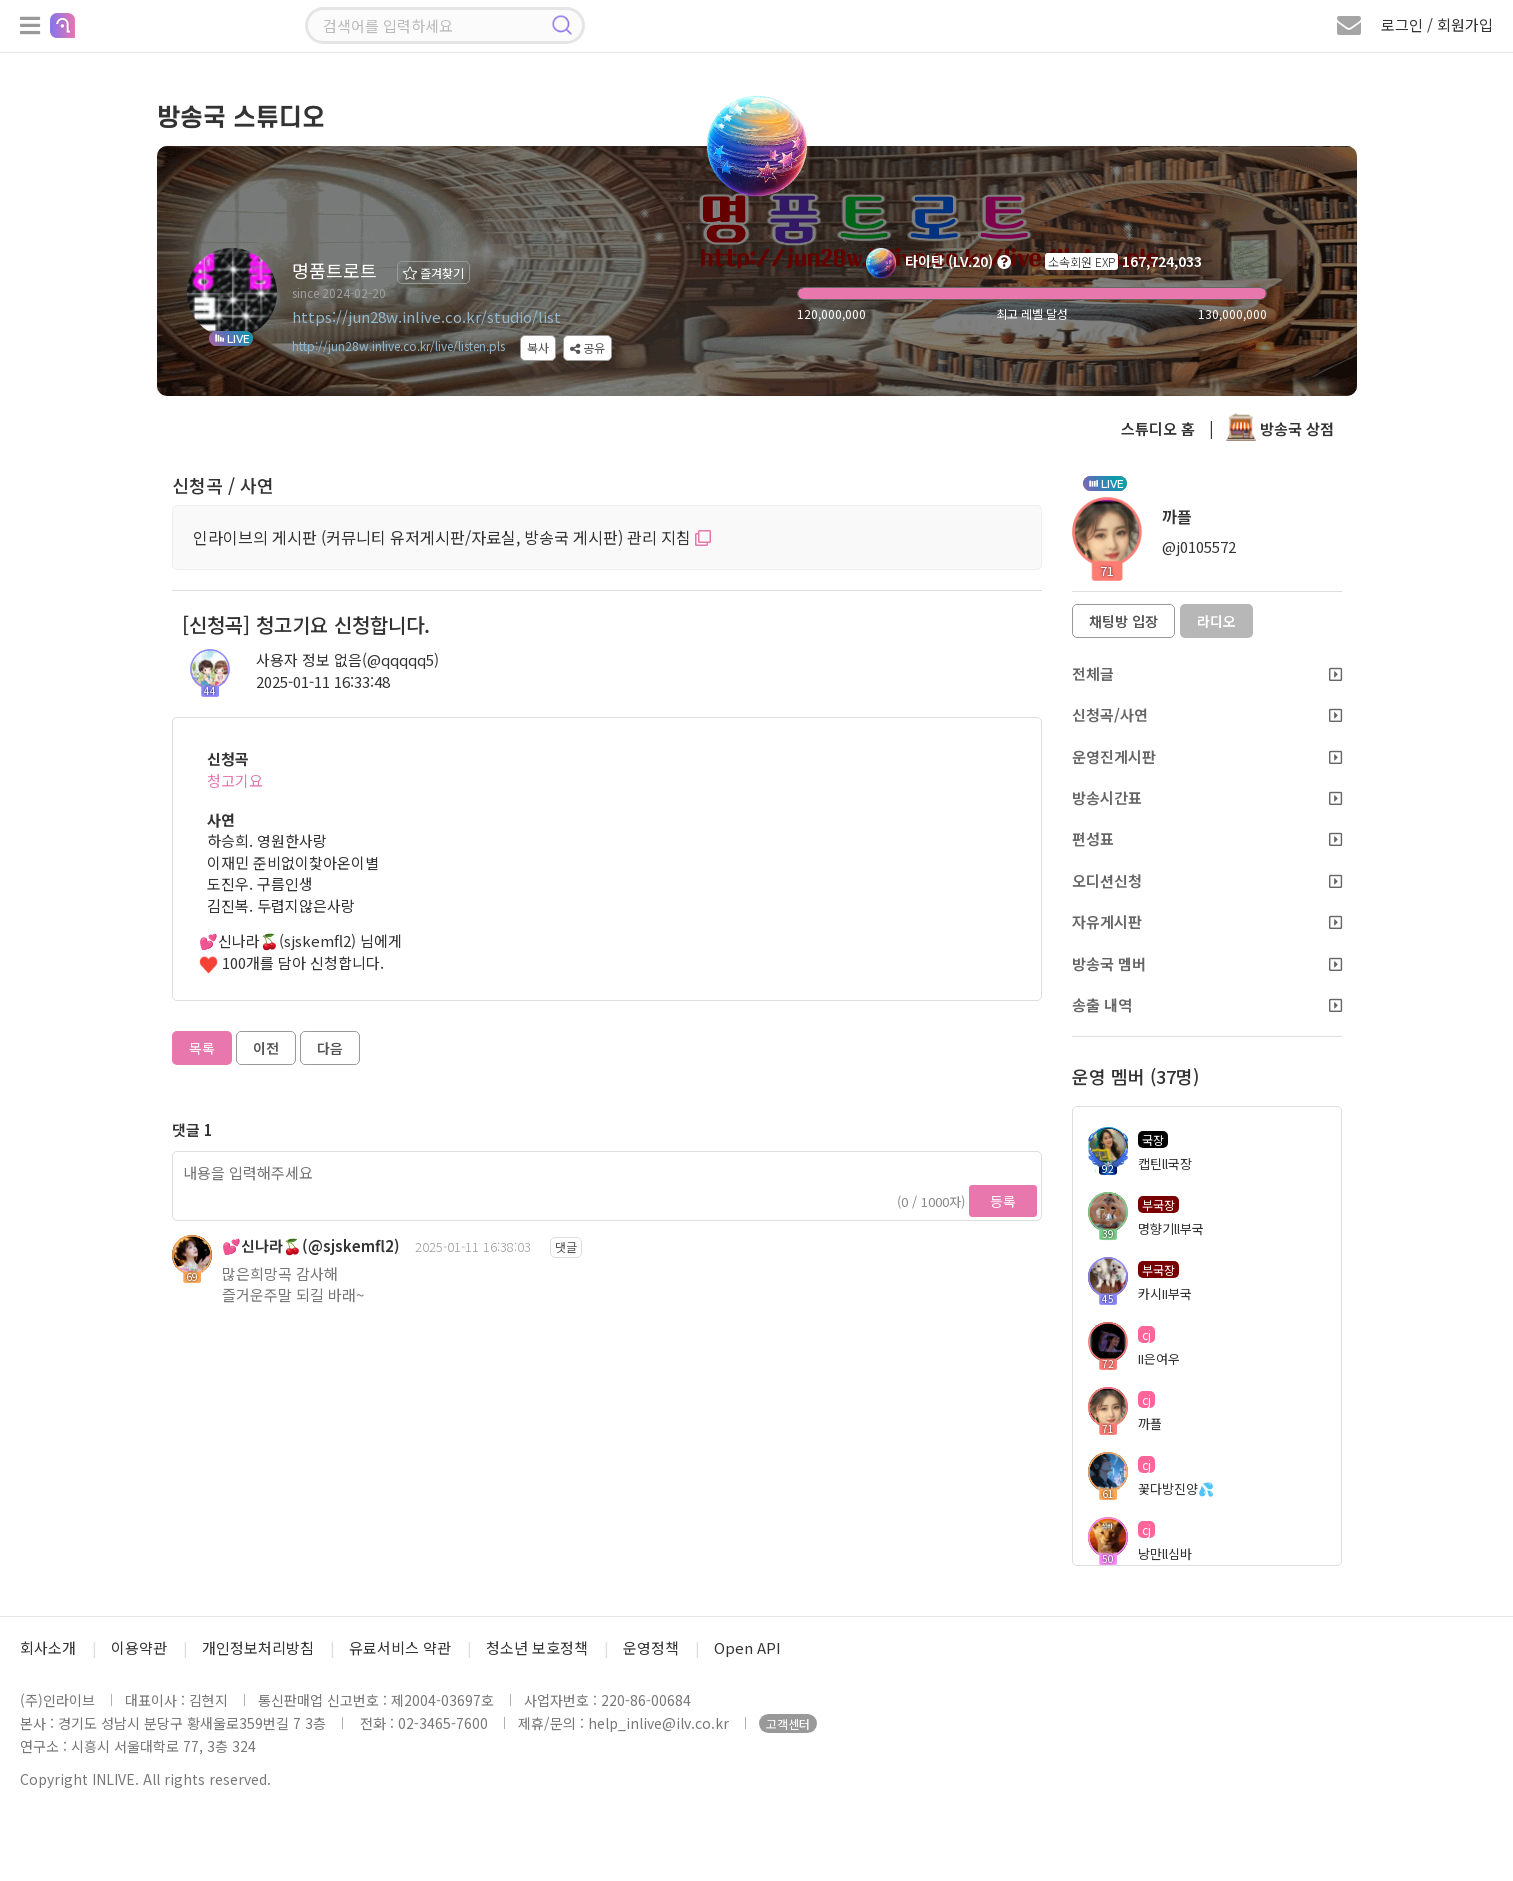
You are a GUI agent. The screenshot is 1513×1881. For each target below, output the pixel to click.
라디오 (1216, 621)
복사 (538, 347)
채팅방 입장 (1123, 621)
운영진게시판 (1207, 756)
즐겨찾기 (433, 272)
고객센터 (788, 1723)
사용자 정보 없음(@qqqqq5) (347, 659)
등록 (1003, 1201)
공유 (587, 347)
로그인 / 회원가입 (1437, 24)
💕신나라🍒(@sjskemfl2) (311, 1245)
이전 (266, 1048)
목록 (202, 1048)
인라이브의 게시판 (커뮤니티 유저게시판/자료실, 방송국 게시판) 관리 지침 (452, 537)
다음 (330, 1048)
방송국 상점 (1280, 428)
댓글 (566, 1246)
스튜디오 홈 (1158, 428)
